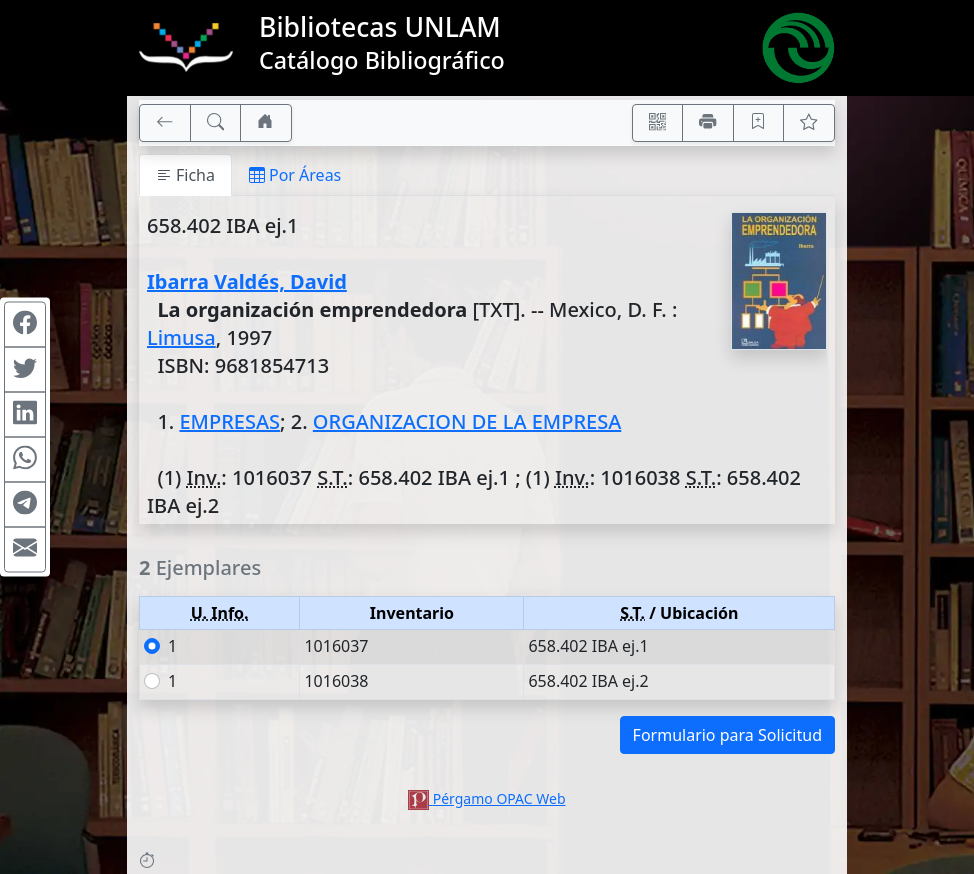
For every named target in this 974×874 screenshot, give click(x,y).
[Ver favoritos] (809, 123)
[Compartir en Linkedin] (25, 415)
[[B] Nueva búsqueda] (216, 123)
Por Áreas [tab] (295, 175)
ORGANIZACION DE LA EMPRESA (467, 421)
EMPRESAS (229, 421)
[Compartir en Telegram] (25, 505)
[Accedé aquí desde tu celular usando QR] (658, 123)
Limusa (181, 337)
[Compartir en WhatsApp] (25, 460)
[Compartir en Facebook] (25, 325)
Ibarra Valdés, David (247, 281)
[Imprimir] (708, 123)
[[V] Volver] (165, 123)
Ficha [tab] (185, 175)
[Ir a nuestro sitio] (266, 123)
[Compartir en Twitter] (25, 370)
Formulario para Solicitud (727, 735)
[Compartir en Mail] (25, 550)
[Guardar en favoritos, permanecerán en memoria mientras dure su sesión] (759, 123)
